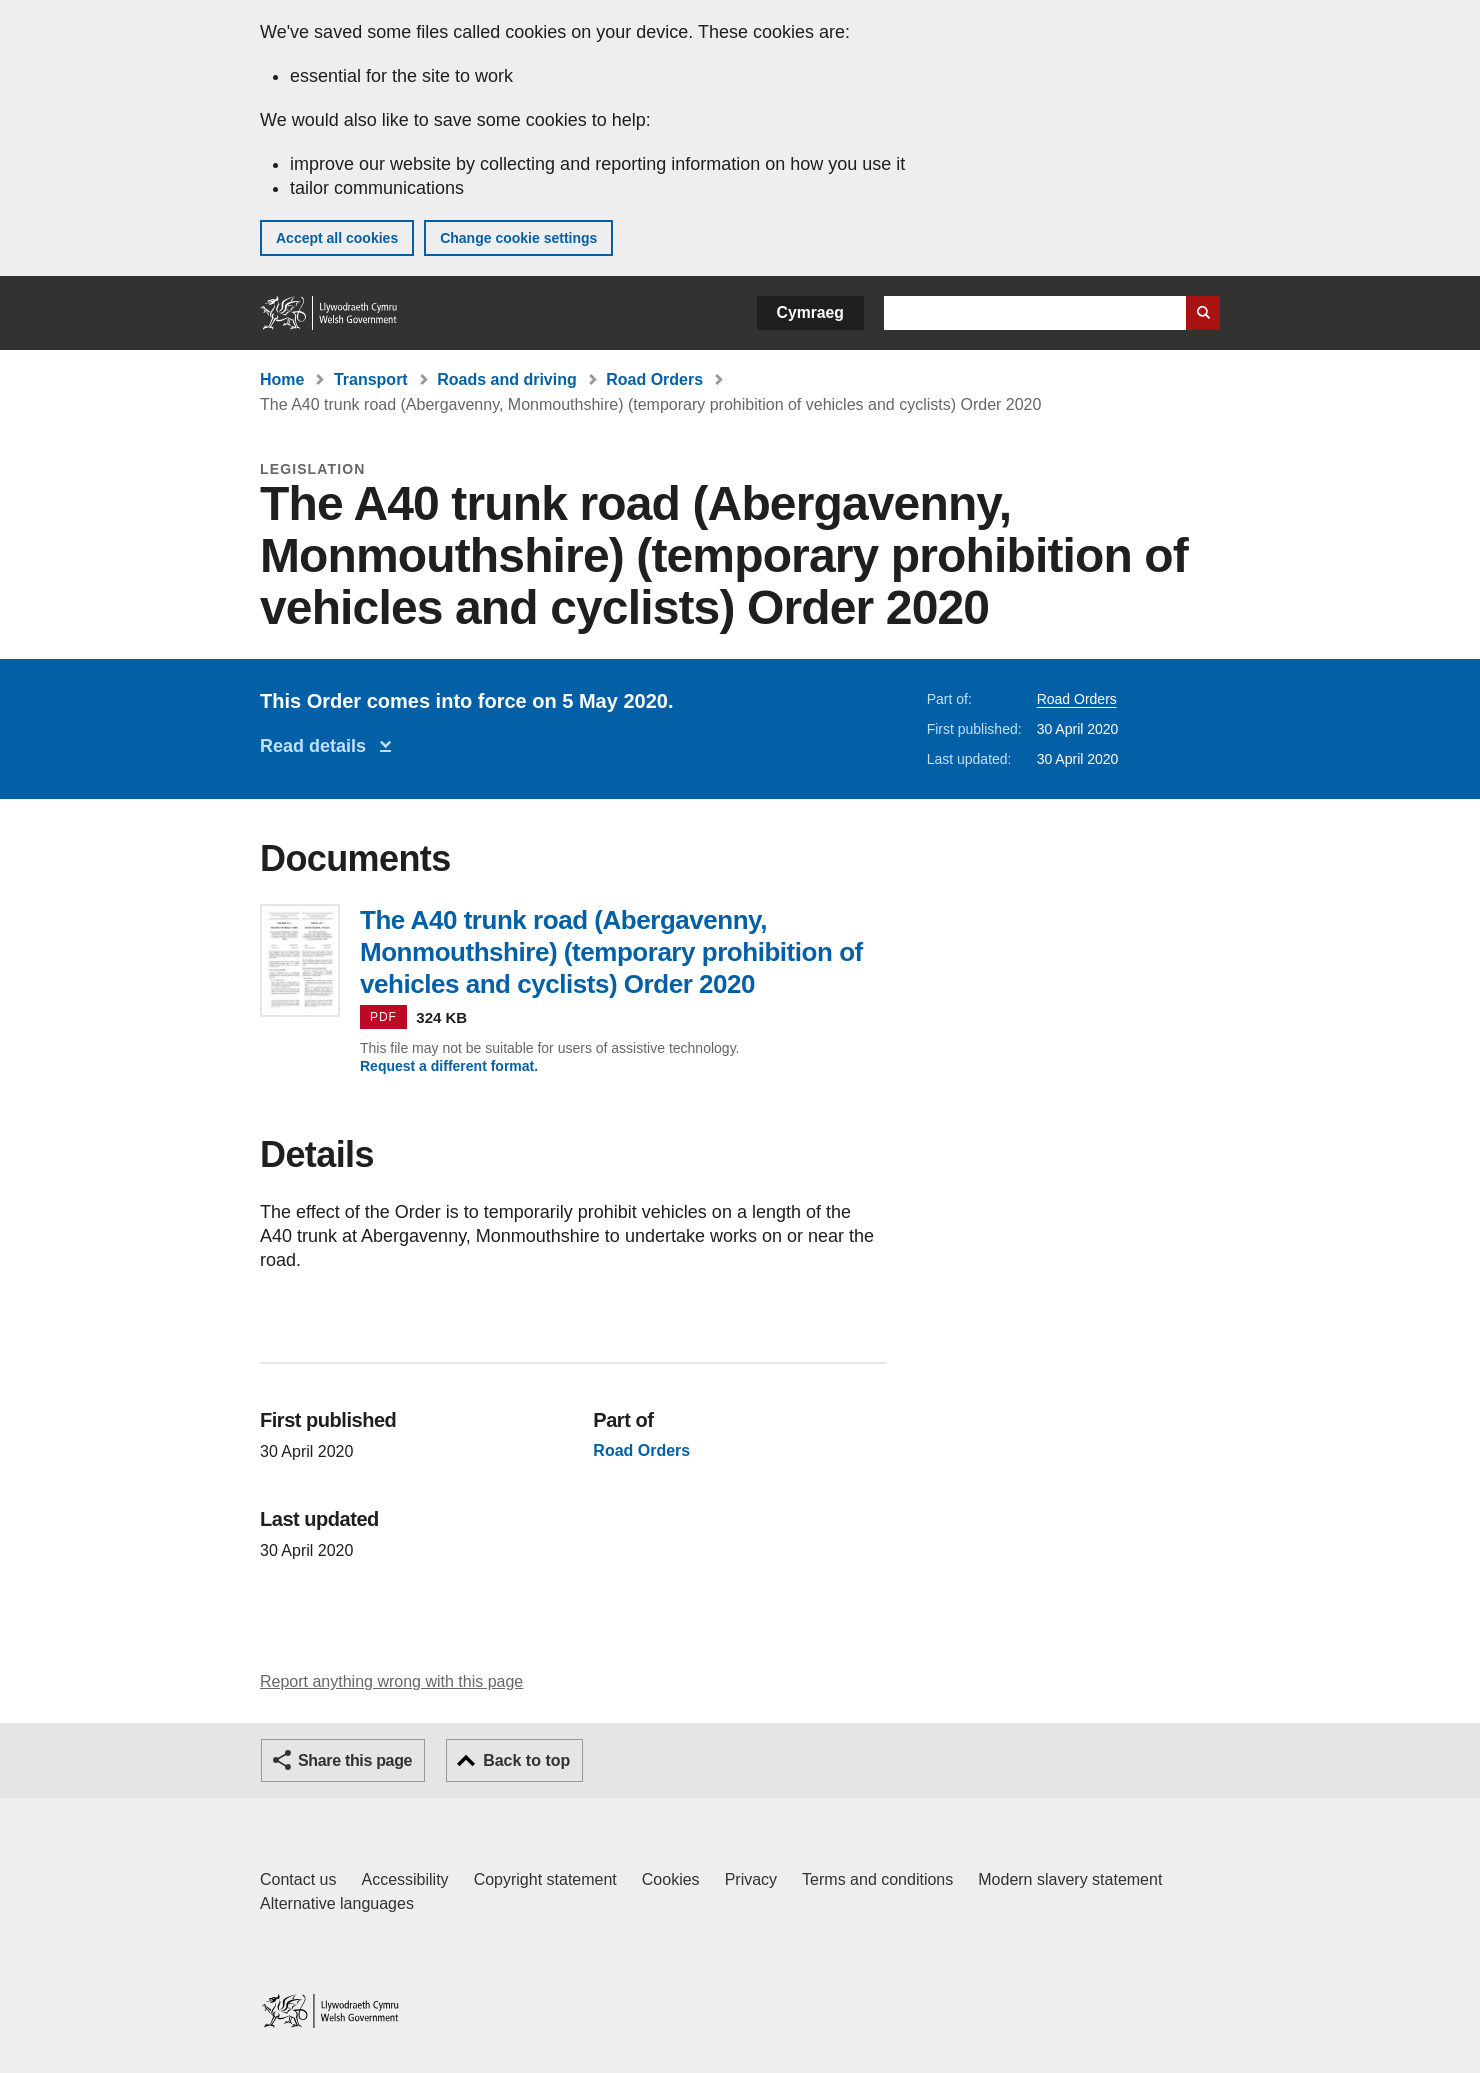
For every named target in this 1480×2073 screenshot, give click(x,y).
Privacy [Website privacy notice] (751, 1879)
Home (282, 379)
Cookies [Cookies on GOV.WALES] (671, 1879)
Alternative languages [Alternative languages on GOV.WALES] (337, 1903)
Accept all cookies (337, 238)
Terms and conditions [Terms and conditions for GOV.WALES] (877, 1879)
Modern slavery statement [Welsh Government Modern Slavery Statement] (1070, 1879)
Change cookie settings (518, 238)
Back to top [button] (526, 1760)
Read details (318, 746)
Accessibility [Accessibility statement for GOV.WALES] (404, 1879)
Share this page (355, 1760)
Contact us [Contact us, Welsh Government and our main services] (298, 1879)
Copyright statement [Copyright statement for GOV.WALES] (545, 1879)
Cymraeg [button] (810, 312)
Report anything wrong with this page (391, 1681)
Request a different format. (449, 1066)
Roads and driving (507, 379)
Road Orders (654, 379)
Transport (371, 379)
